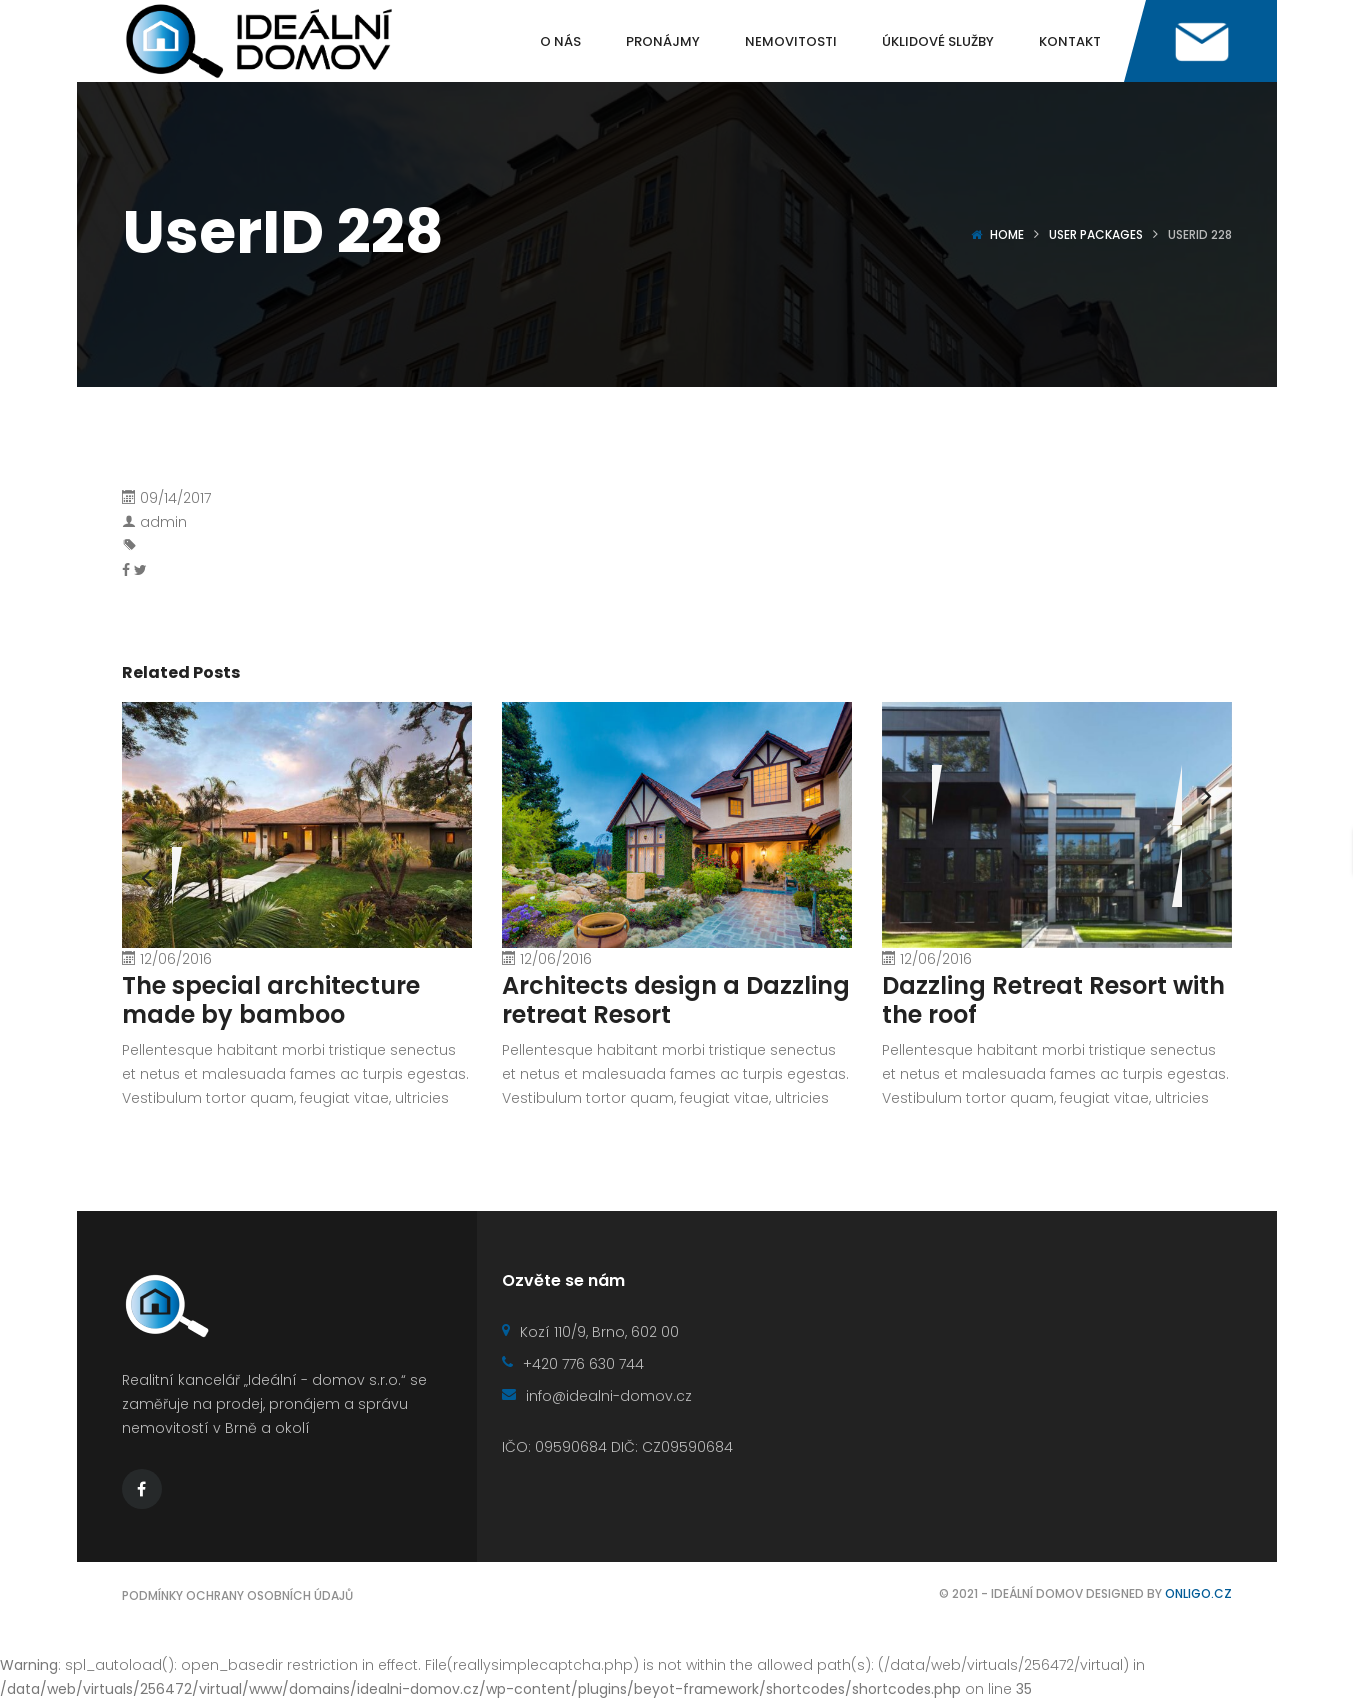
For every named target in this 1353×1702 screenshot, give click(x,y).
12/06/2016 (176, 959)
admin (163, 522)
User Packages (1096, 234)
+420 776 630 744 (573, 1364)
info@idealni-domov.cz (597, 1396)
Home (1007, 234)
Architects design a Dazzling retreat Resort (676, 1000)
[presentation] (907, 795)
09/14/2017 (175, 498)
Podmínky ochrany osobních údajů (237, 1595)
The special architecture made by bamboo (271, 1000)
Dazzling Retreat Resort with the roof (1053, 1000)
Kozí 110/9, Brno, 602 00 (590, 1332)
